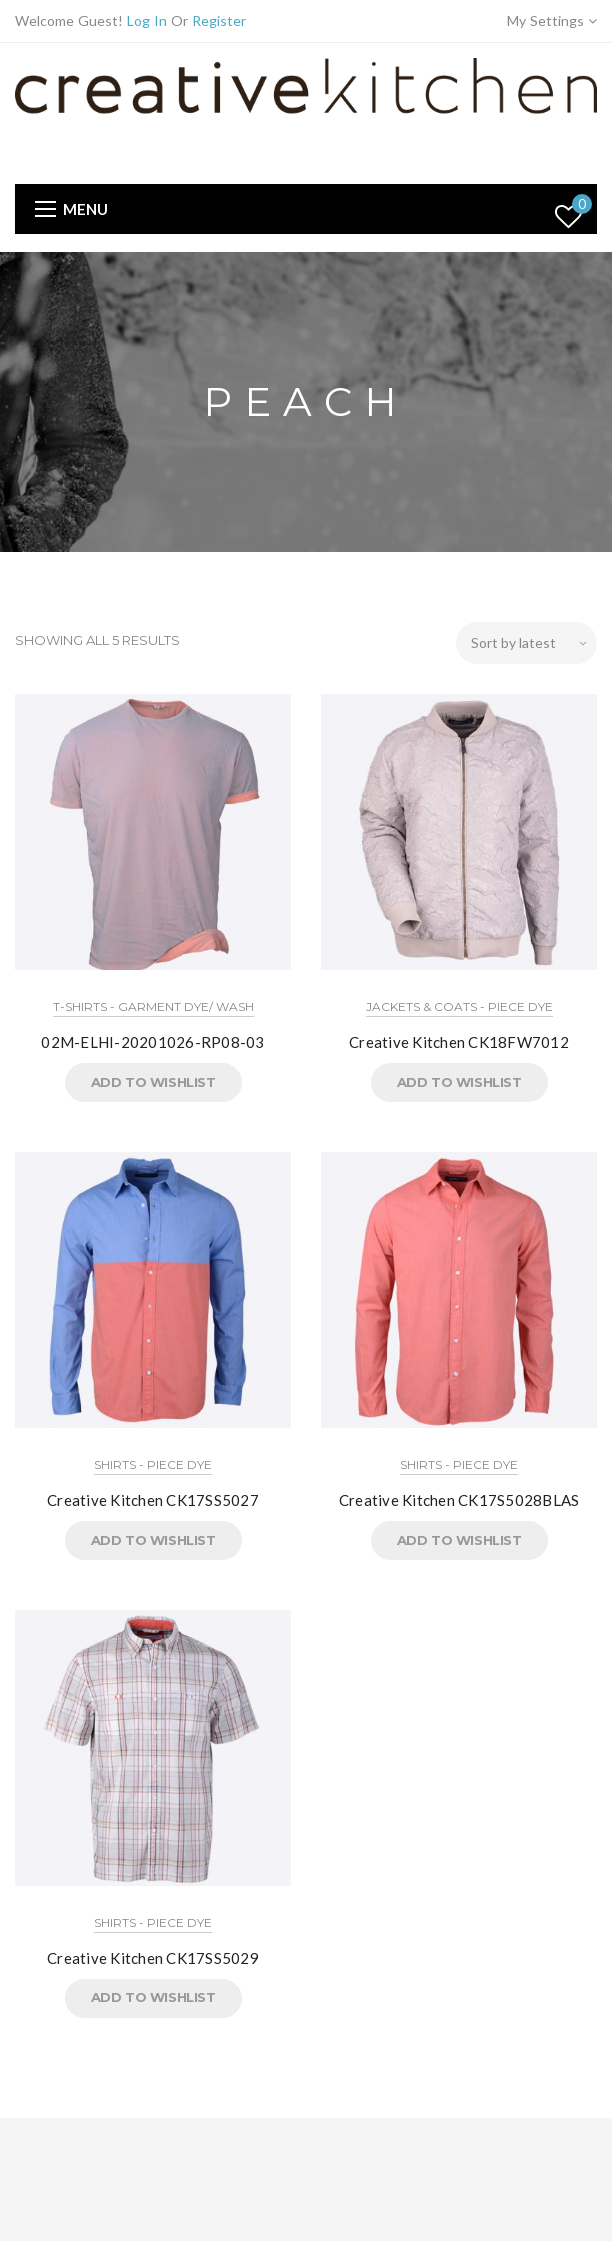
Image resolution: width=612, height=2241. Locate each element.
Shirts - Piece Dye (153, 1464)
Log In (147, 20)
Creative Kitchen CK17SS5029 (153, 1958)
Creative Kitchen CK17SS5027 (153, 1500)
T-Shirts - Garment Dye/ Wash (153, 1006)
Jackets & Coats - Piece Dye (459, 1006)
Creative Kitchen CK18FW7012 (459, 1042)
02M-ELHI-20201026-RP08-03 (152, 1042)
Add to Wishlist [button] (153, 1082)
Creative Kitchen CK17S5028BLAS (459, 1500)
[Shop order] (526, 643)
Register (219, 20)
